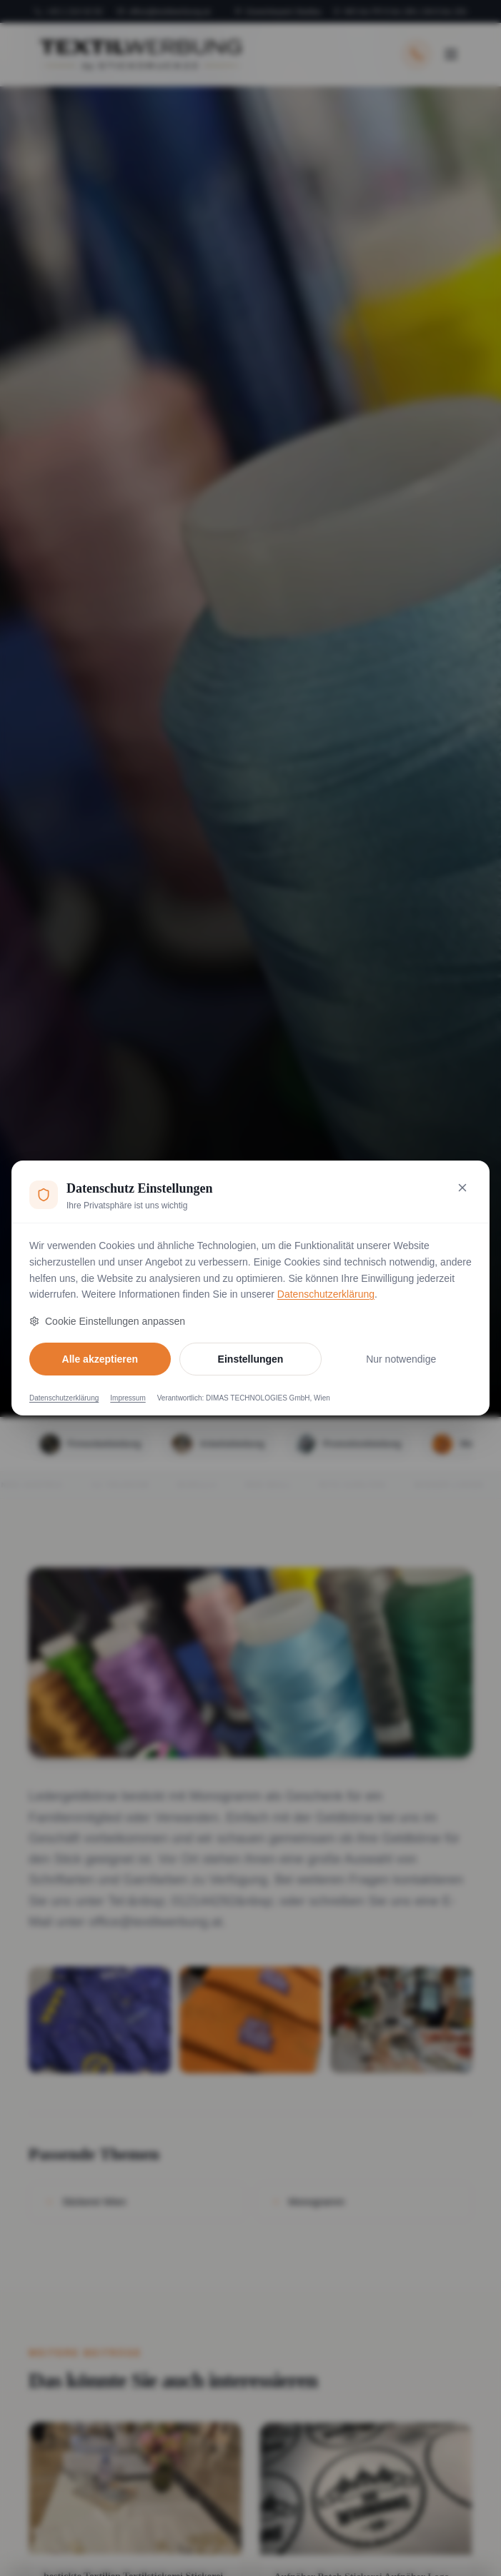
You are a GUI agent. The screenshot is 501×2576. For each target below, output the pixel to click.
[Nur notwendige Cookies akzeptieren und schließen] (462, 1187)
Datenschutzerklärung (325, 1294)
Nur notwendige (401, 1359)
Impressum (127, 1398)
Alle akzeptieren (100, 1359)
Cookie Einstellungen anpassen (107, 1321)
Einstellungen (251, 1359)
